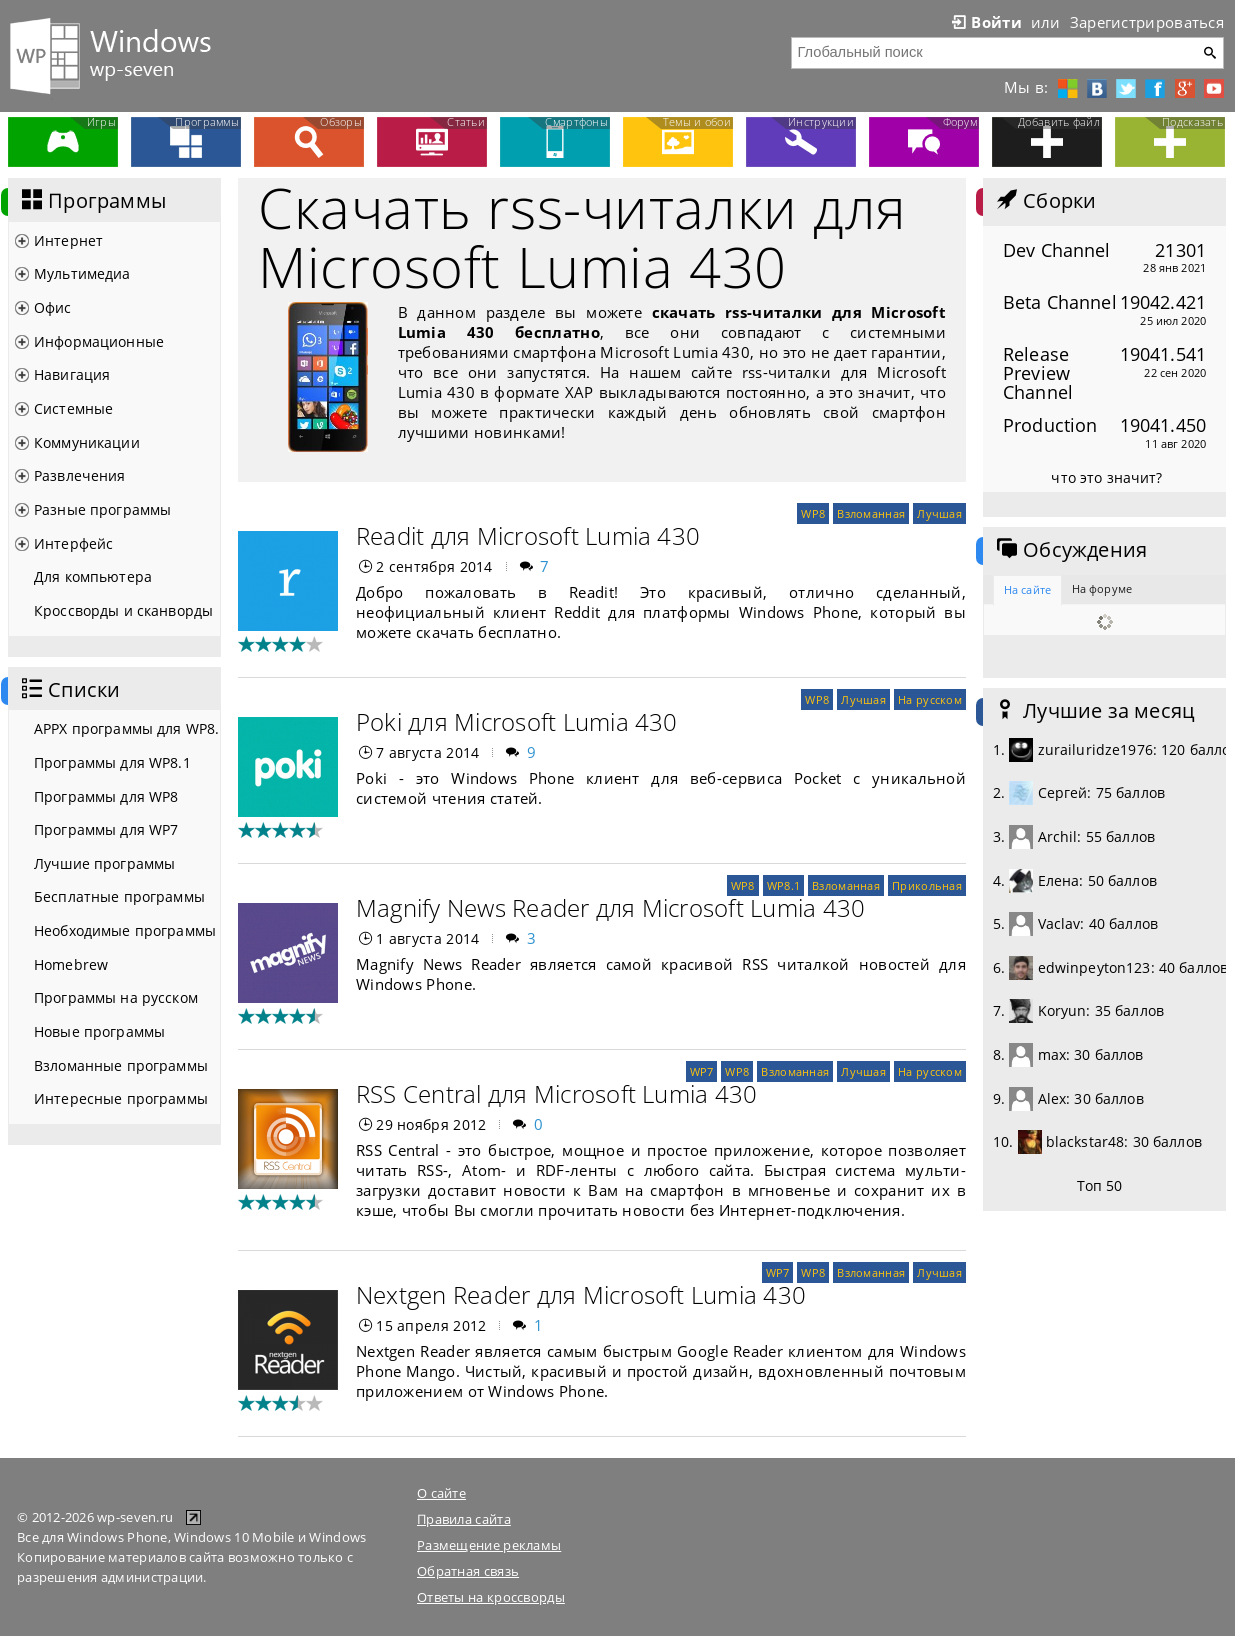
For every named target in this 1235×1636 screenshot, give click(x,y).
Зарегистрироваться (1147, 22)
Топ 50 (1100, 1185)
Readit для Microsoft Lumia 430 (528, 535)
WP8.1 (783, 885)
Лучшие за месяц (1094, 711)
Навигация (72, 374)
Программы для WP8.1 (112, 762)
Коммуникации (87, 442)
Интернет (68, 240)
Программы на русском (116, 997)
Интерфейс (73, 543)
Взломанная (871, 513)
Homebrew (71, 964)
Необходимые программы (125, 930)
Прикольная (927, 885)
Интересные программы (121, 1098)
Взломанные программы (121, 1065)
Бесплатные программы (119, 896)
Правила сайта (464, 1519)
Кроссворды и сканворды (123, 610)
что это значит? (1106, 477)
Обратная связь (468, 1571)
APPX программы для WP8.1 (127, 728)
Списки (69, 690)
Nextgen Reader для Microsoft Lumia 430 (581, 1294)
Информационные (99, 341)
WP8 (813, 513)
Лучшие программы (104, 863)
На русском (930, 699)
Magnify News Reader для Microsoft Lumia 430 (610, 907)
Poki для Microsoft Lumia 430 (517, 721)
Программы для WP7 (106, 829)
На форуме (1102, 588)
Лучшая (939, 513)
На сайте (1027, 589)
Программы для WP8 (106, 796)
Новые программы (99, 1031)
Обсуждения (1070, 550)
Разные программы (102, 509)
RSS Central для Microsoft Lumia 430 (556, 1093)
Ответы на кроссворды (491, 1597)
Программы (92, 201)
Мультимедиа (82, 273)
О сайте (441, 1493)
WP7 (702, 1071)
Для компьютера (93, 576)
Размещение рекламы (489, 1545)
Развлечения (80, 475)
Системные (73, 408)
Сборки (1044, 201)
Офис (53, 307)
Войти (985, 22)
